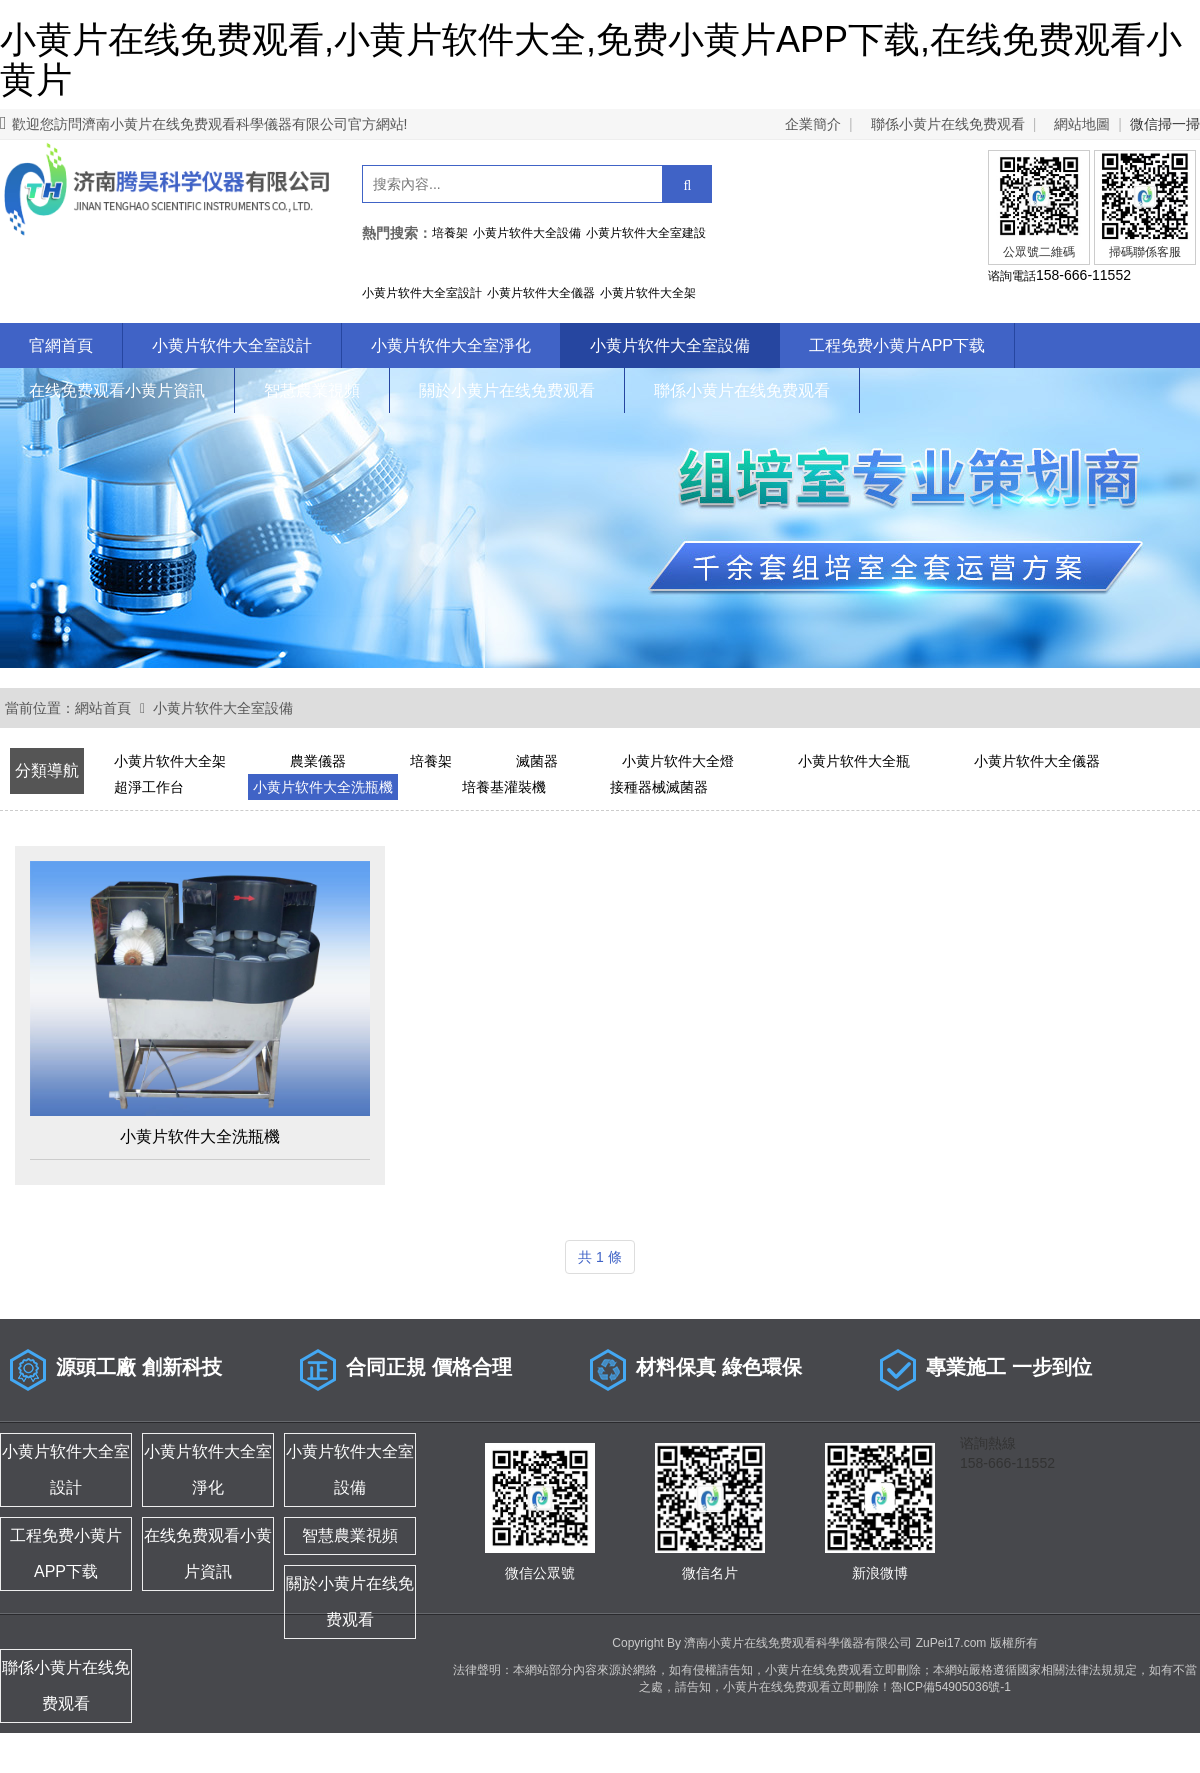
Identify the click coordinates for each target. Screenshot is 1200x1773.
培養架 (431, 761)
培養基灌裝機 (504, 787)
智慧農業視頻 (312, 390)
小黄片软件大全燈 (678, 761)
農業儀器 (318, 761)
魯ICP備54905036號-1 (951, 1687)
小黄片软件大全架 (170, 761)
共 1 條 (600, 1257)
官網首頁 (61, 345)
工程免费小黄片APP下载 (897, 345)
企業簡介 (813, 124)
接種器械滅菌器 (659, 787)
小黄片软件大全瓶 (854, 761)
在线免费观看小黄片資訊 (117, 390)
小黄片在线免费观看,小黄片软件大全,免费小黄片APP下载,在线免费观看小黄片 (591, 59)
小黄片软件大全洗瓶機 (323, 787)
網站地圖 (1082, 124)
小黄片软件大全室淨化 (451, 345)
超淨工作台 (149, 787)
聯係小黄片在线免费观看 (948, 124)
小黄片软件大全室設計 (232, 345)
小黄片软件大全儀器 (1037, 761)
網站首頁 (103, 708)
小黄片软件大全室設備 (670, 345)
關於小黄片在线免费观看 (507, 390)
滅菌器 (537, 761)
